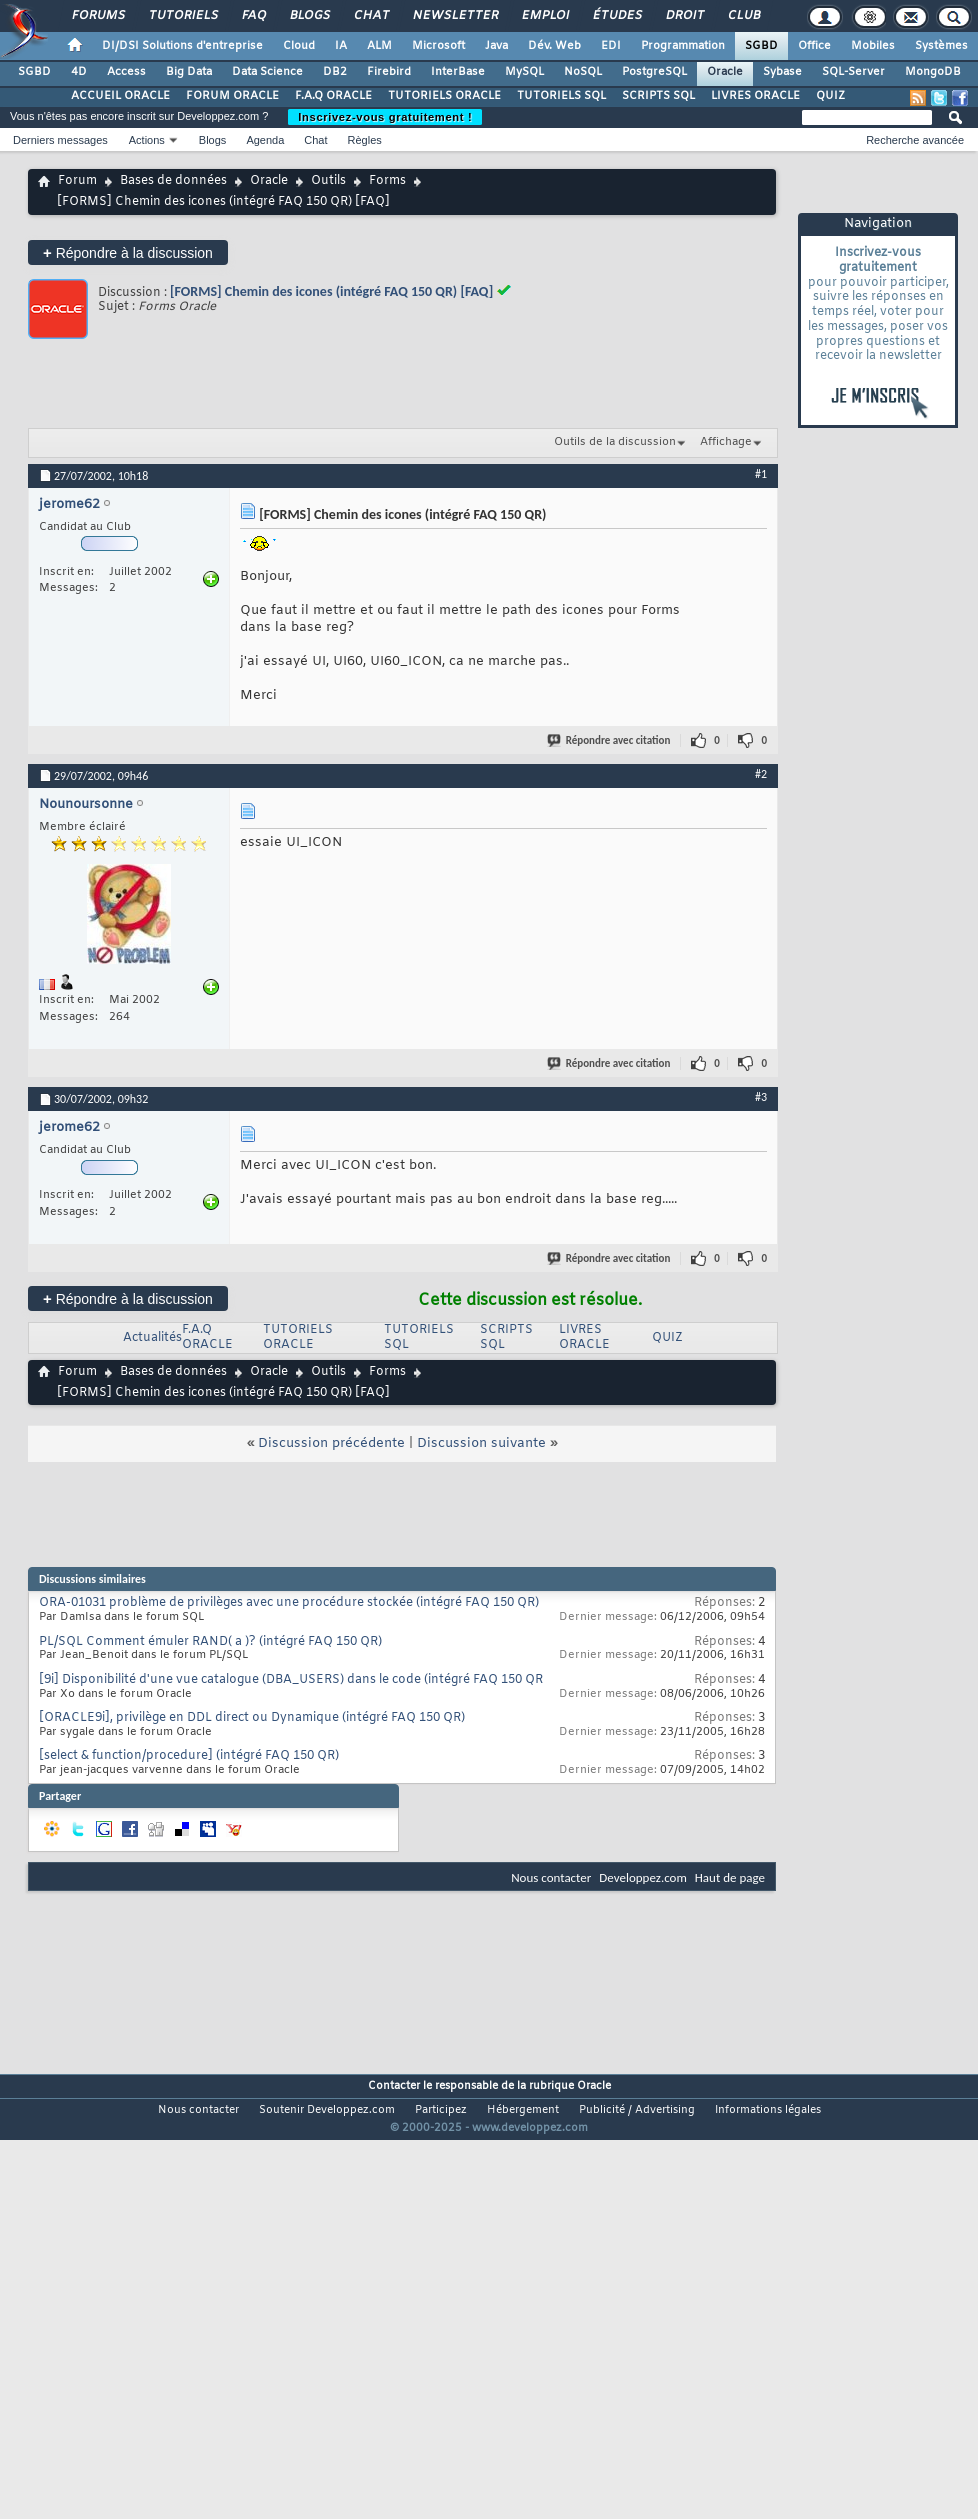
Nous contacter (551, 1877)
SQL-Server (853, 72)
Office (814, 46)
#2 (761, 774)
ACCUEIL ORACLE (120, 96)
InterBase (458, 72)
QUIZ (830, 96)
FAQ (253, 16)
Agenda (265, 140)
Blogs (309, 16)
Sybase (782, 72)
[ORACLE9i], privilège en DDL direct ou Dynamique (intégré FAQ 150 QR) (252, 1718)
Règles (365, 140)
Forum (77, 181)
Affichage (726, 442)
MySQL (524, 72)
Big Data (189, 72)
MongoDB (933, 72)
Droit (684, 16)
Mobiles (873, 46)
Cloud (299, 46)
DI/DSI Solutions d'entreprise (182, 46)
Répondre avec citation (610, 740)
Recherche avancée (915, 140)
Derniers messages (60, 140)
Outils (328, 181)
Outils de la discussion (615, 442)
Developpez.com (643, 1877)
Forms (387, 181)
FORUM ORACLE (232, 96)
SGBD (761, 46)
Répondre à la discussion (128, 252)
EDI (611, 46)
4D (79, 72)
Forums (97, 16)
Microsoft (438, 46)
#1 (761, 474)
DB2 (335, 72)
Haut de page (730, 1877)
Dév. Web (554, 46)
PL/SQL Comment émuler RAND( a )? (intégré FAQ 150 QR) (210, 1642)
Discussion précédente (331, 1443)
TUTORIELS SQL (561, 96)
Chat (370, 16)
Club (743, 16)
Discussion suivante (481, 1443)
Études (616, 16)
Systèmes (941, 46)
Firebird (389, 72)
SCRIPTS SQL (658, 96)
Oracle (725, 72)
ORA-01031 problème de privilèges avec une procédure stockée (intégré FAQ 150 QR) (289, 1603)
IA (341, 46)
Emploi (544, 16)
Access (126, 72)
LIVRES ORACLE (755, 96)
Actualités (152, 1338)
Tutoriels (182, 16)
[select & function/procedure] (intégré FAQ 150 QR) (189, 1756)
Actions (147, 140)
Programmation (683, 46)
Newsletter (454, 16)
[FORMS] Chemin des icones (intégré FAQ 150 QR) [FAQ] (331, 291)
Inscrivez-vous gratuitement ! (385, 117)
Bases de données (173, 181)
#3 (761, 1097)
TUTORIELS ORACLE (444, 96)
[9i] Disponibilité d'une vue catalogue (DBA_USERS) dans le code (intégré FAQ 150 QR (291, 1680)
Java (496, 46)
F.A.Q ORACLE (333, 96)
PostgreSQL (654, 72)
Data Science (267, 72)
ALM (379, 46)
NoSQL (583, 72)
